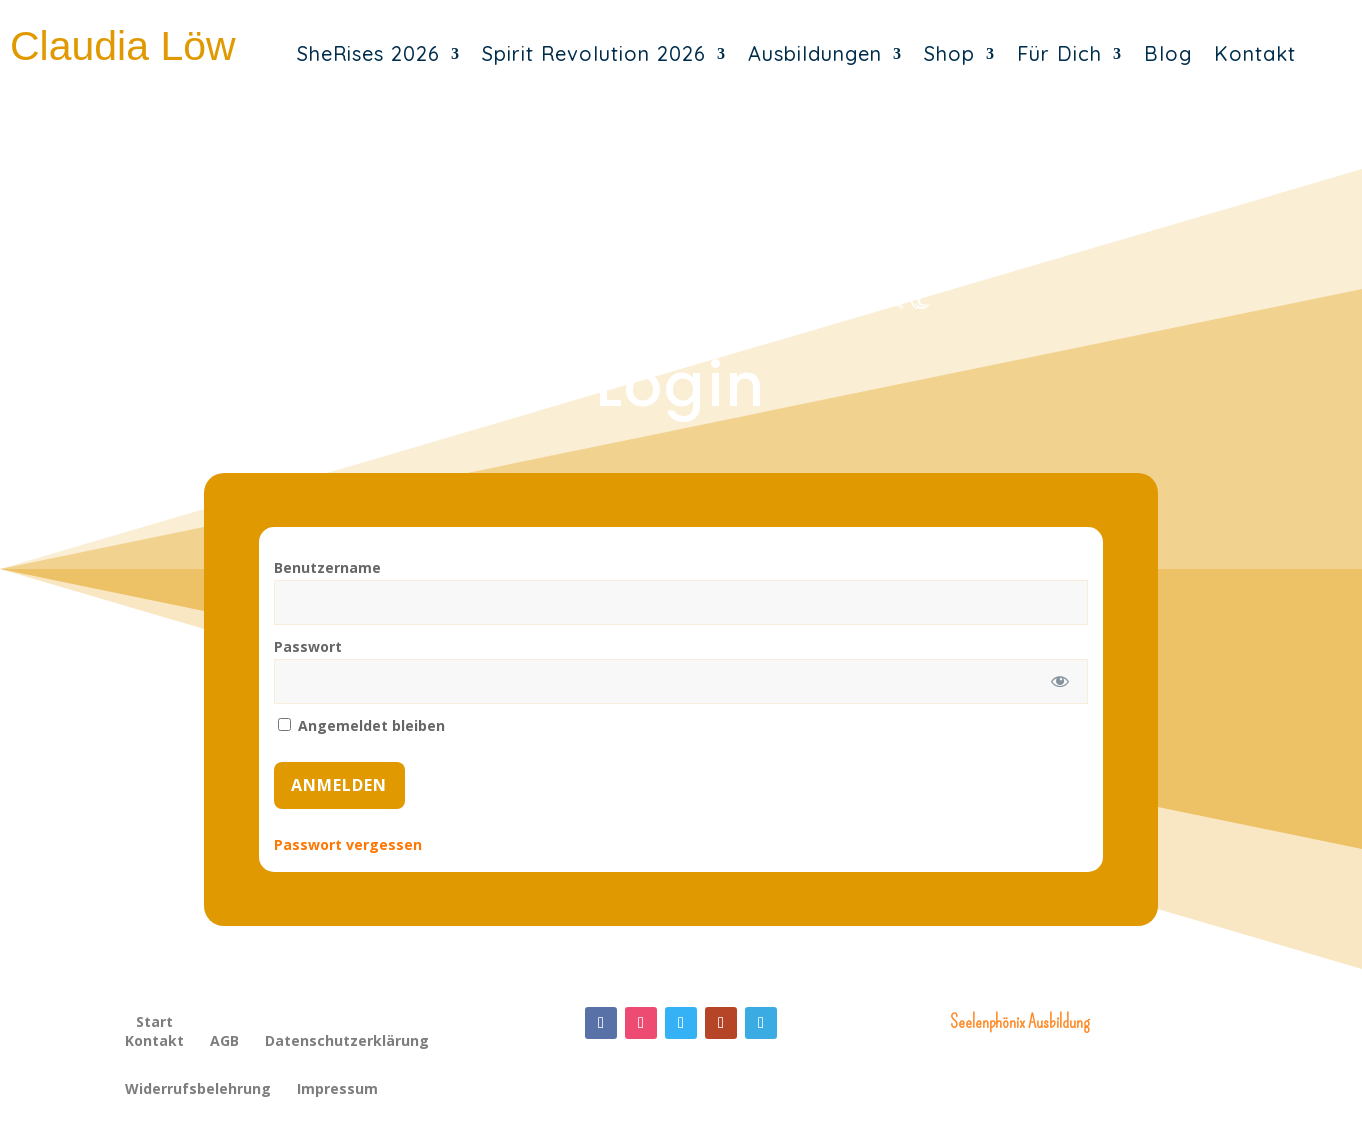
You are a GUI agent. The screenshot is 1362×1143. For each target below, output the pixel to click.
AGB (224, 1042)
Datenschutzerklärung (347, 1042)
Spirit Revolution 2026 (594, 53)
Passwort (308, 646)
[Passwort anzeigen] (1059, 681)
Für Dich (1059, 53)
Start (154, 1022)
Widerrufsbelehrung (198, 1090)
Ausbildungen (815, 53)
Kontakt (1255, 53)
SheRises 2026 (368, 53)
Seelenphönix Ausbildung (1019, 1022)
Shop (949, 53)
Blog (1168, 53)
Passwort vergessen (348, 844)
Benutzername (327, 567)
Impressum (337, 1090)
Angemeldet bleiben (361, 725)
